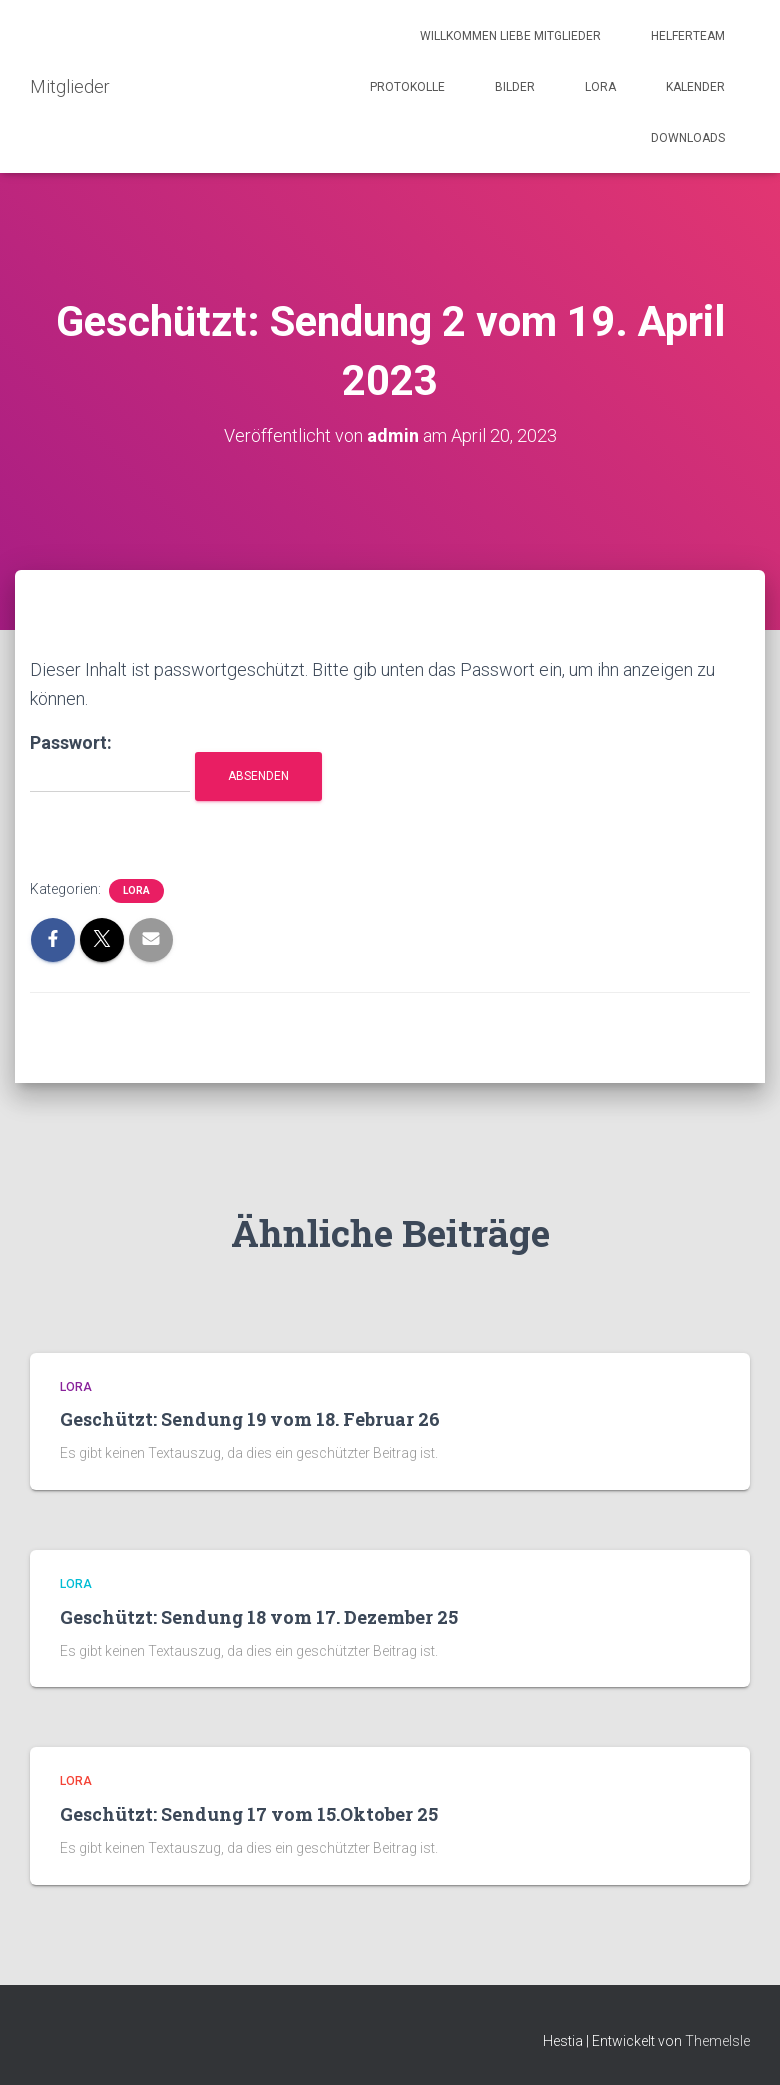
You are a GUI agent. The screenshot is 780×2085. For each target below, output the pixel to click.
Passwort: (110, 762)
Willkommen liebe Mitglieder (510, 36)
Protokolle (407, 87)
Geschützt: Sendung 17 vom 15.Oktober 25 (249, 1814)
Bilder (515, 87)
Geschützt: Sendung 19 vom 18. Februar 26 (250, 1419)
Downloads (688, 138)
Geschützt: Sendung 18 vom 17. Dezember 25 (259, 1617)
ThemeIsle (717, 2041)
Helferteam (688, 36)
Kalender (695, 87)
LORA (600, 87)
